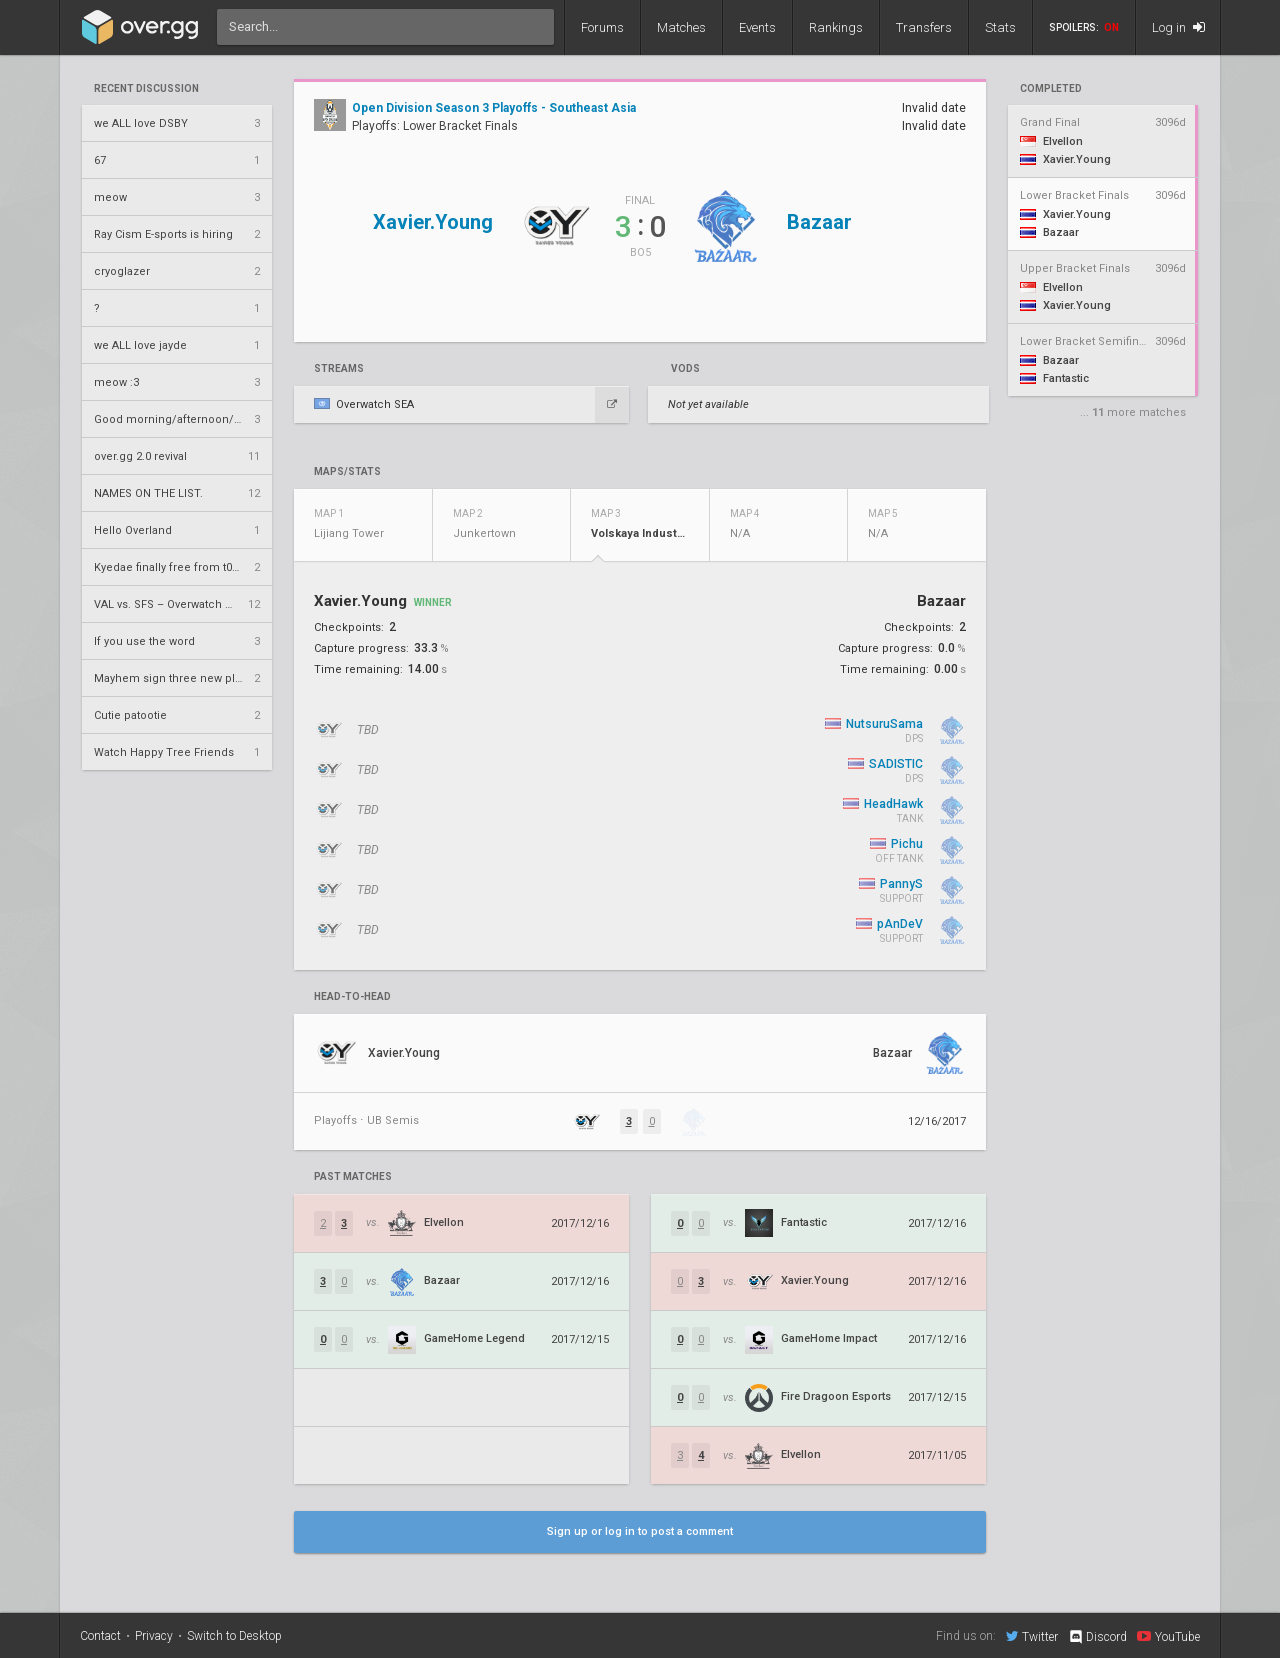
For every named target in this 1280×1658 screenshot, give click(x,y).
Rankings (836, 27)
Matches (681, 27)
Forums (602, 27)
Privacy (154, 1636)
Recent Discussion (146, 89)
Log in (1178, 27)
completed (1051, 89)
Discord (1097, 1637)
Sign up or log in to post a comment (640, 1531)
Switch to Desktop (234, 1636)
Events (757, 27)
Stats (1000, 27)
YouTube (1168, 1636)
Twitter (1032, 1636)
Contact (100, 1636)
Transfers (924, 27)
